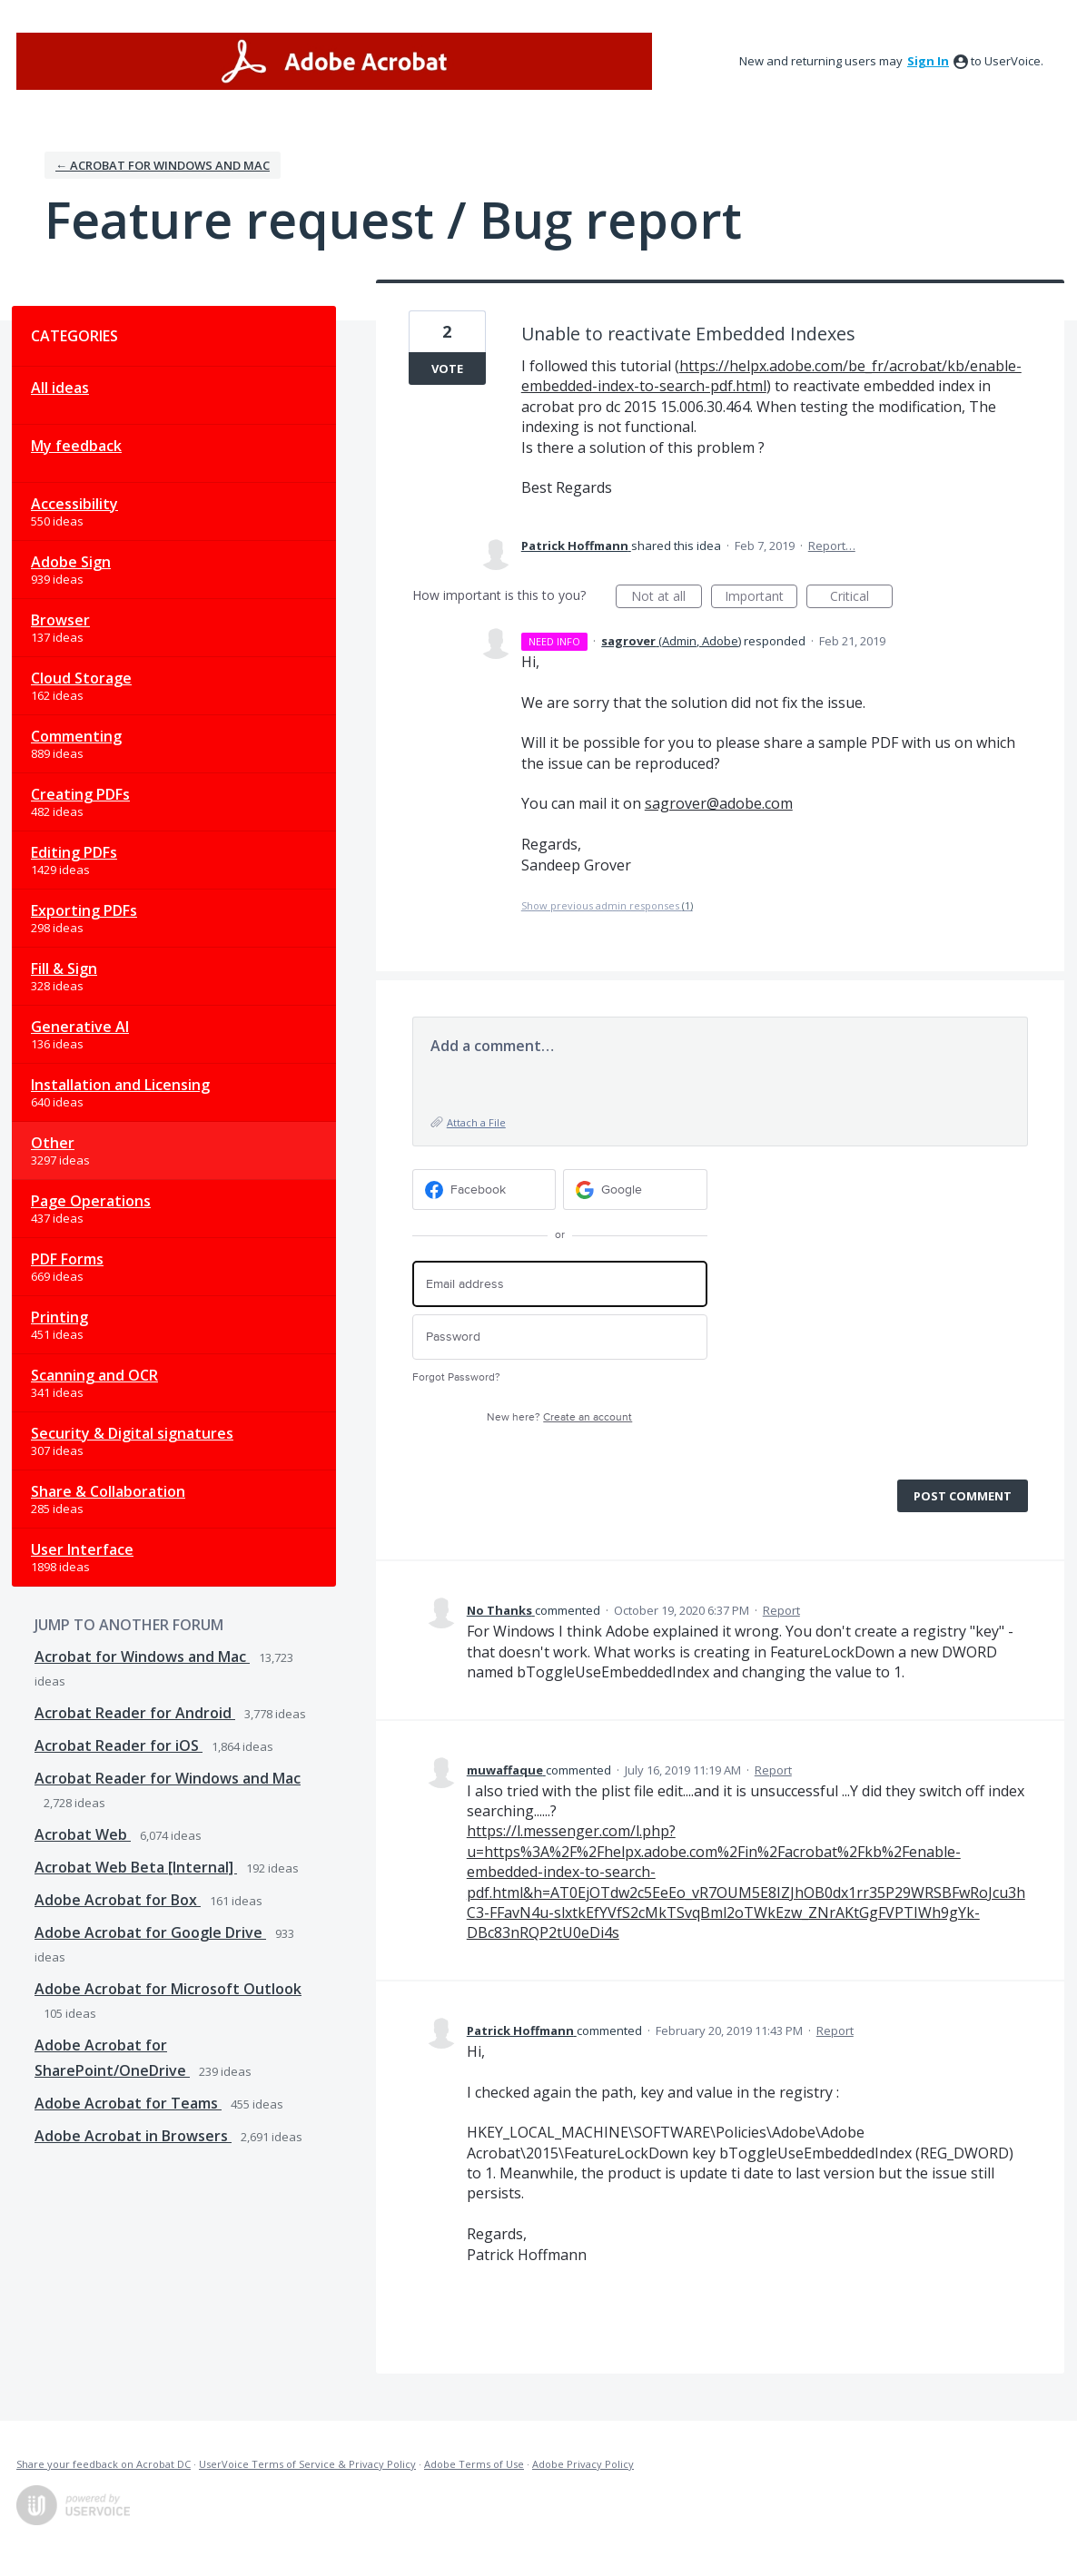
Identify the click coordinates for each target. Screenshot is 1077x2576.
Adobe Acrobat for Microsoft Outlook (168, 1989)
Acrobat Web (83, 1834)
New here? (559, 1417)
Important (761, 597)
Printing (59, 1317)
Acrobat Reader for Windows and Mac (168, 1778)
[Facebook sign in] (484, 1189)
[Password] (559, 1337)
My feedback (76, 446)
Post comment (963, 1496)
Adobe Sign (71, 562)
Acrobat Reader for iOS (119, 1745)
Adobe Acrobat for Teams (128, 2103)
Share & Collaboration (108, 1491)
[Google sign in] (635, 1189)
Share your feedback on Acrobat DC (103, 2464)
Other (52, 1143)
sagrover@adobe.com (719, 803)
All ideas (60, 388)
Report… (831, 545)
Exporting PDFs (84, 910)
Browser (60, 620)
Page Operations (91, 1201)
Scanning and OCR (94, 1375)
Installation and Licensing (120, 1085)
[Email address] (559, 1284)
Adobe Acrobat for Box (118, 1900)
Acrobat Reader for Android (135, 1713)
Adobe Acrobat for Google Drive (150, 1932)
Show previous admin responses (607, 905)
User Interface (82, 1549)
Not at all (666, 597)
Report (781, 1610)
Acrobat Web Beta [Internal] (136, 1867)
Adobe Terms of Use (474, 2464)
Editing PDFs (74, 852)
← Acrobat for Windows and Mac (162, 165)
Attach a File (476, 1122)
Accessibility (74, 504)
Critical (861, 597)
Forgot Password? (456, 1377)
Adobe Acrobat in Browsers (133, 2136)
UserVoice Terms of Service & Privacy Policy (307, 2464)
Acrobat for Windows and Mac (142, 1657)
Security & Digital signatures (132, 1433)
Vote (447, 368)
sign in (928, 61)
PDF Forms (67, 1259)
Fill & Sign (64, 968)
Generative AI (80, 1027)
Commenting (76, 736)
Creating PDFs (80, 794)
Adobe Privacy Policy (583, 2464)
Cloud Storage (81, 678)
